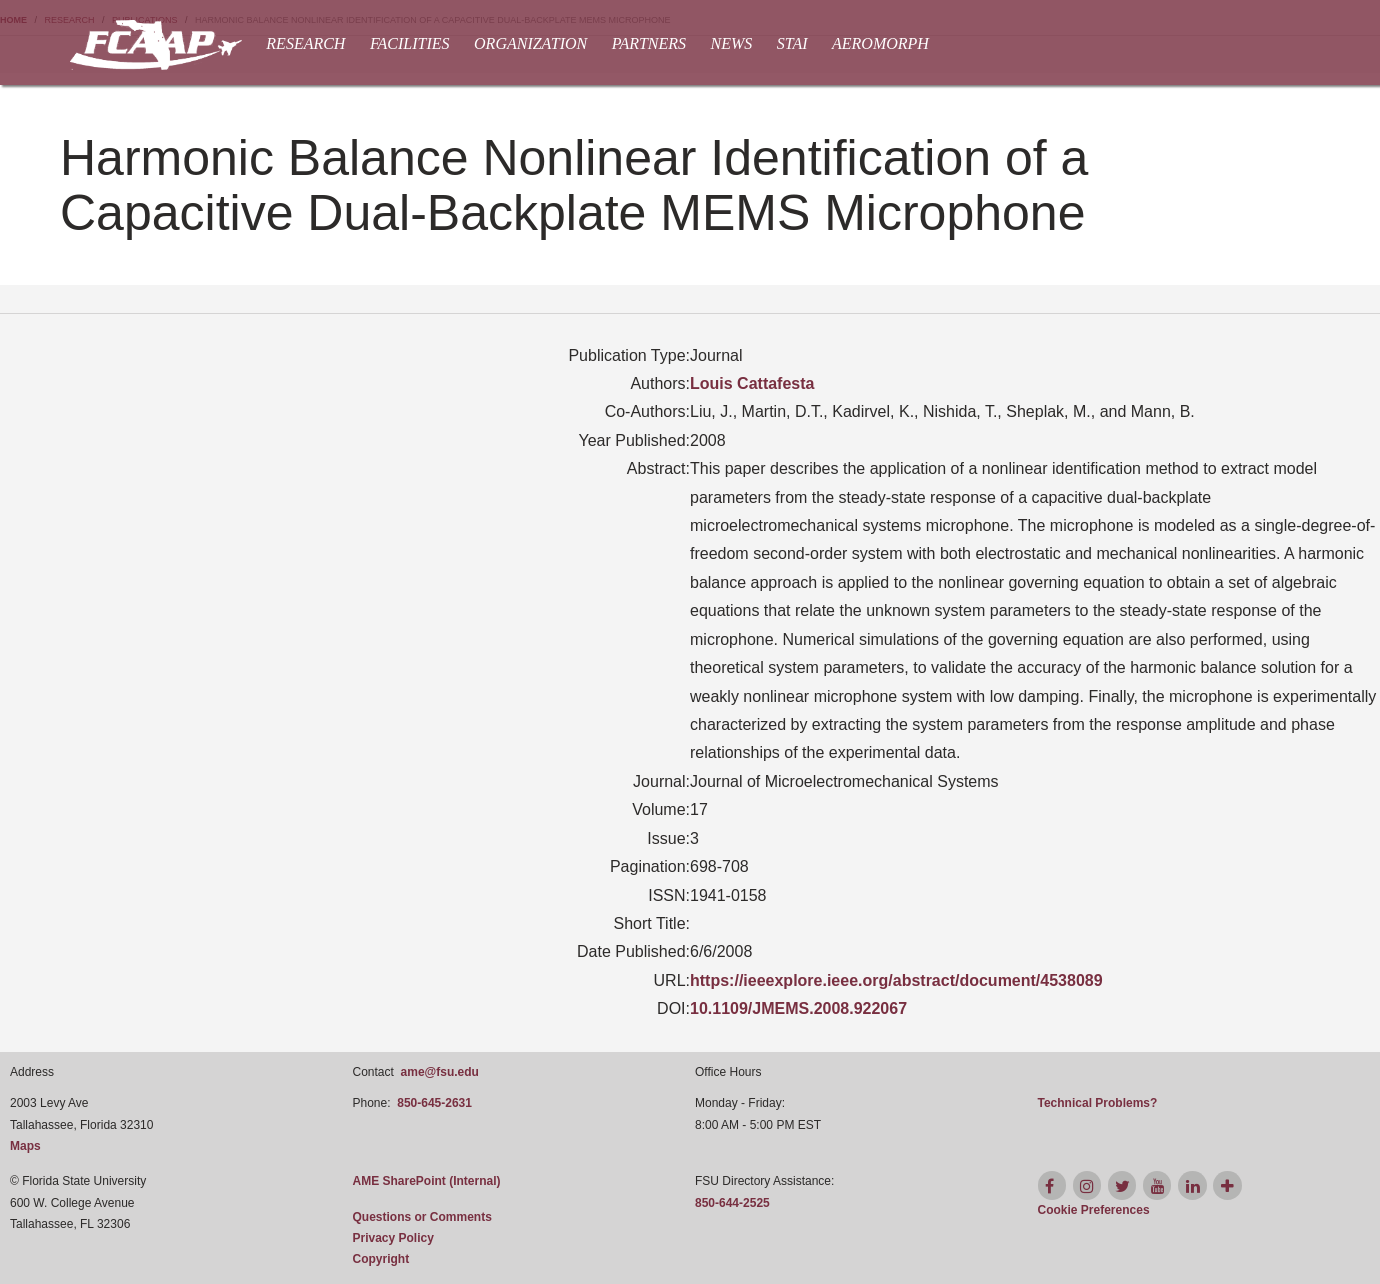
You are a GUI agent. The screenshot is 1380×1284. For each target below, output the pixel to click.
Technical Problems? (1098, 1103)
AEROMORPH (880, 43)
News (732, 43)
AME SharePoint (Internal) (427, 1181)
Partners (649, 43)
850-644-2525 (732, 1203)
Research (305, 43)
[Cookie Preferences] (1094, 1210)
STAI (792, 43)
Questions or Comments (422, 1217)
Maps (25, 1146)
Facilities (410, 43)
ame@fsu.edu (440, 1072)
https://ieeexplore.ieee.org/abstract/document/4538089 (896, 980)
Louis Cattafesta (752, 383)
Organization (530, 43)
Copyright (381, 1259)
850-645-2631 (434, 1103)
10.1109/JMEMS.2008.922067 (798, 1008)
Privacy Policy (393, 1238)
